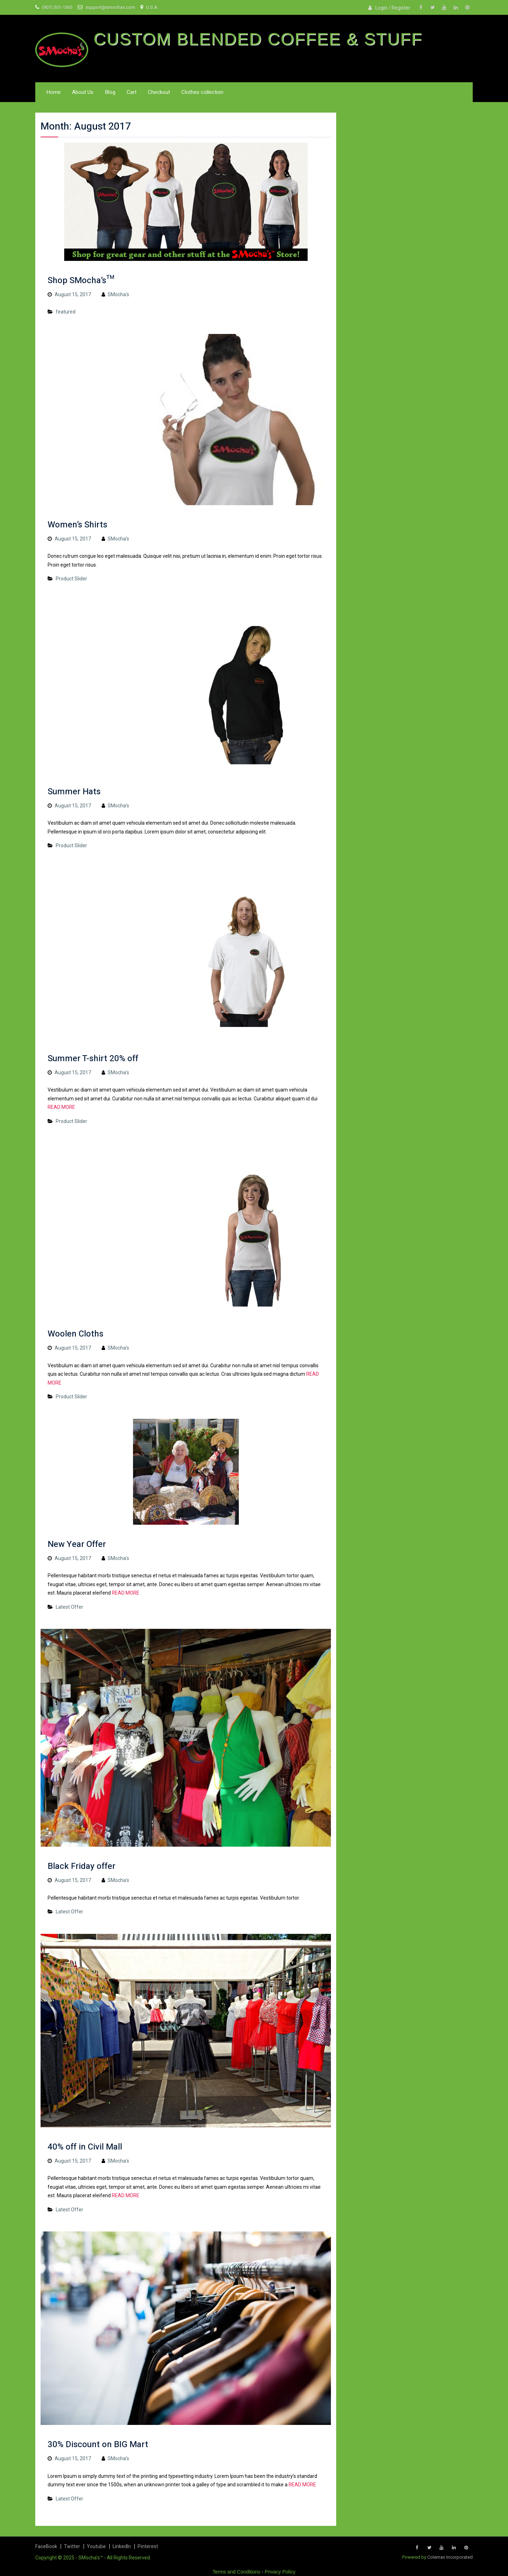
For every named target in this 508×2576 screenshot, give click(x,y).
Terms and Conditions (236, 2572)
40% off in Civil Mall (85, 2147)
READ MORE (61, 1107)
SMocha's (118, 294)
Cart (132, 92)
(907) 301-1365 (57, 7)
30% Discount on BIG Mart (98, 2444)
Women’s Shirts (77, 525)
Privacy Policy (280, 2572)
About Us (82, 92)
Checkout (159, 92)
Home (53, 92)
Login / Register (392, 8)
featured (65, 312)
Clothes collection (202, 92)
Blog (110, 92)
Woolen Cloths (75, 1334)
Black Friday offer (81, 1866)
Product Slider (71, 578)
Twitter (72, 2546)
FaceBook (46, 2546)
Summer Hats (74, 791)
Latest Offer (69, 1607)
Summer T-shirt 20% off (93, 1058)
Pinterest (148, 2546)
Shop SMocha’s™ (81, 280)
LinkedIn (122, 2546)
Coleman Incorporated (450, 2557)
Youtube (96, 2546)
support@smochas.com (110, 7)
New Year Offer (77, 1544)
